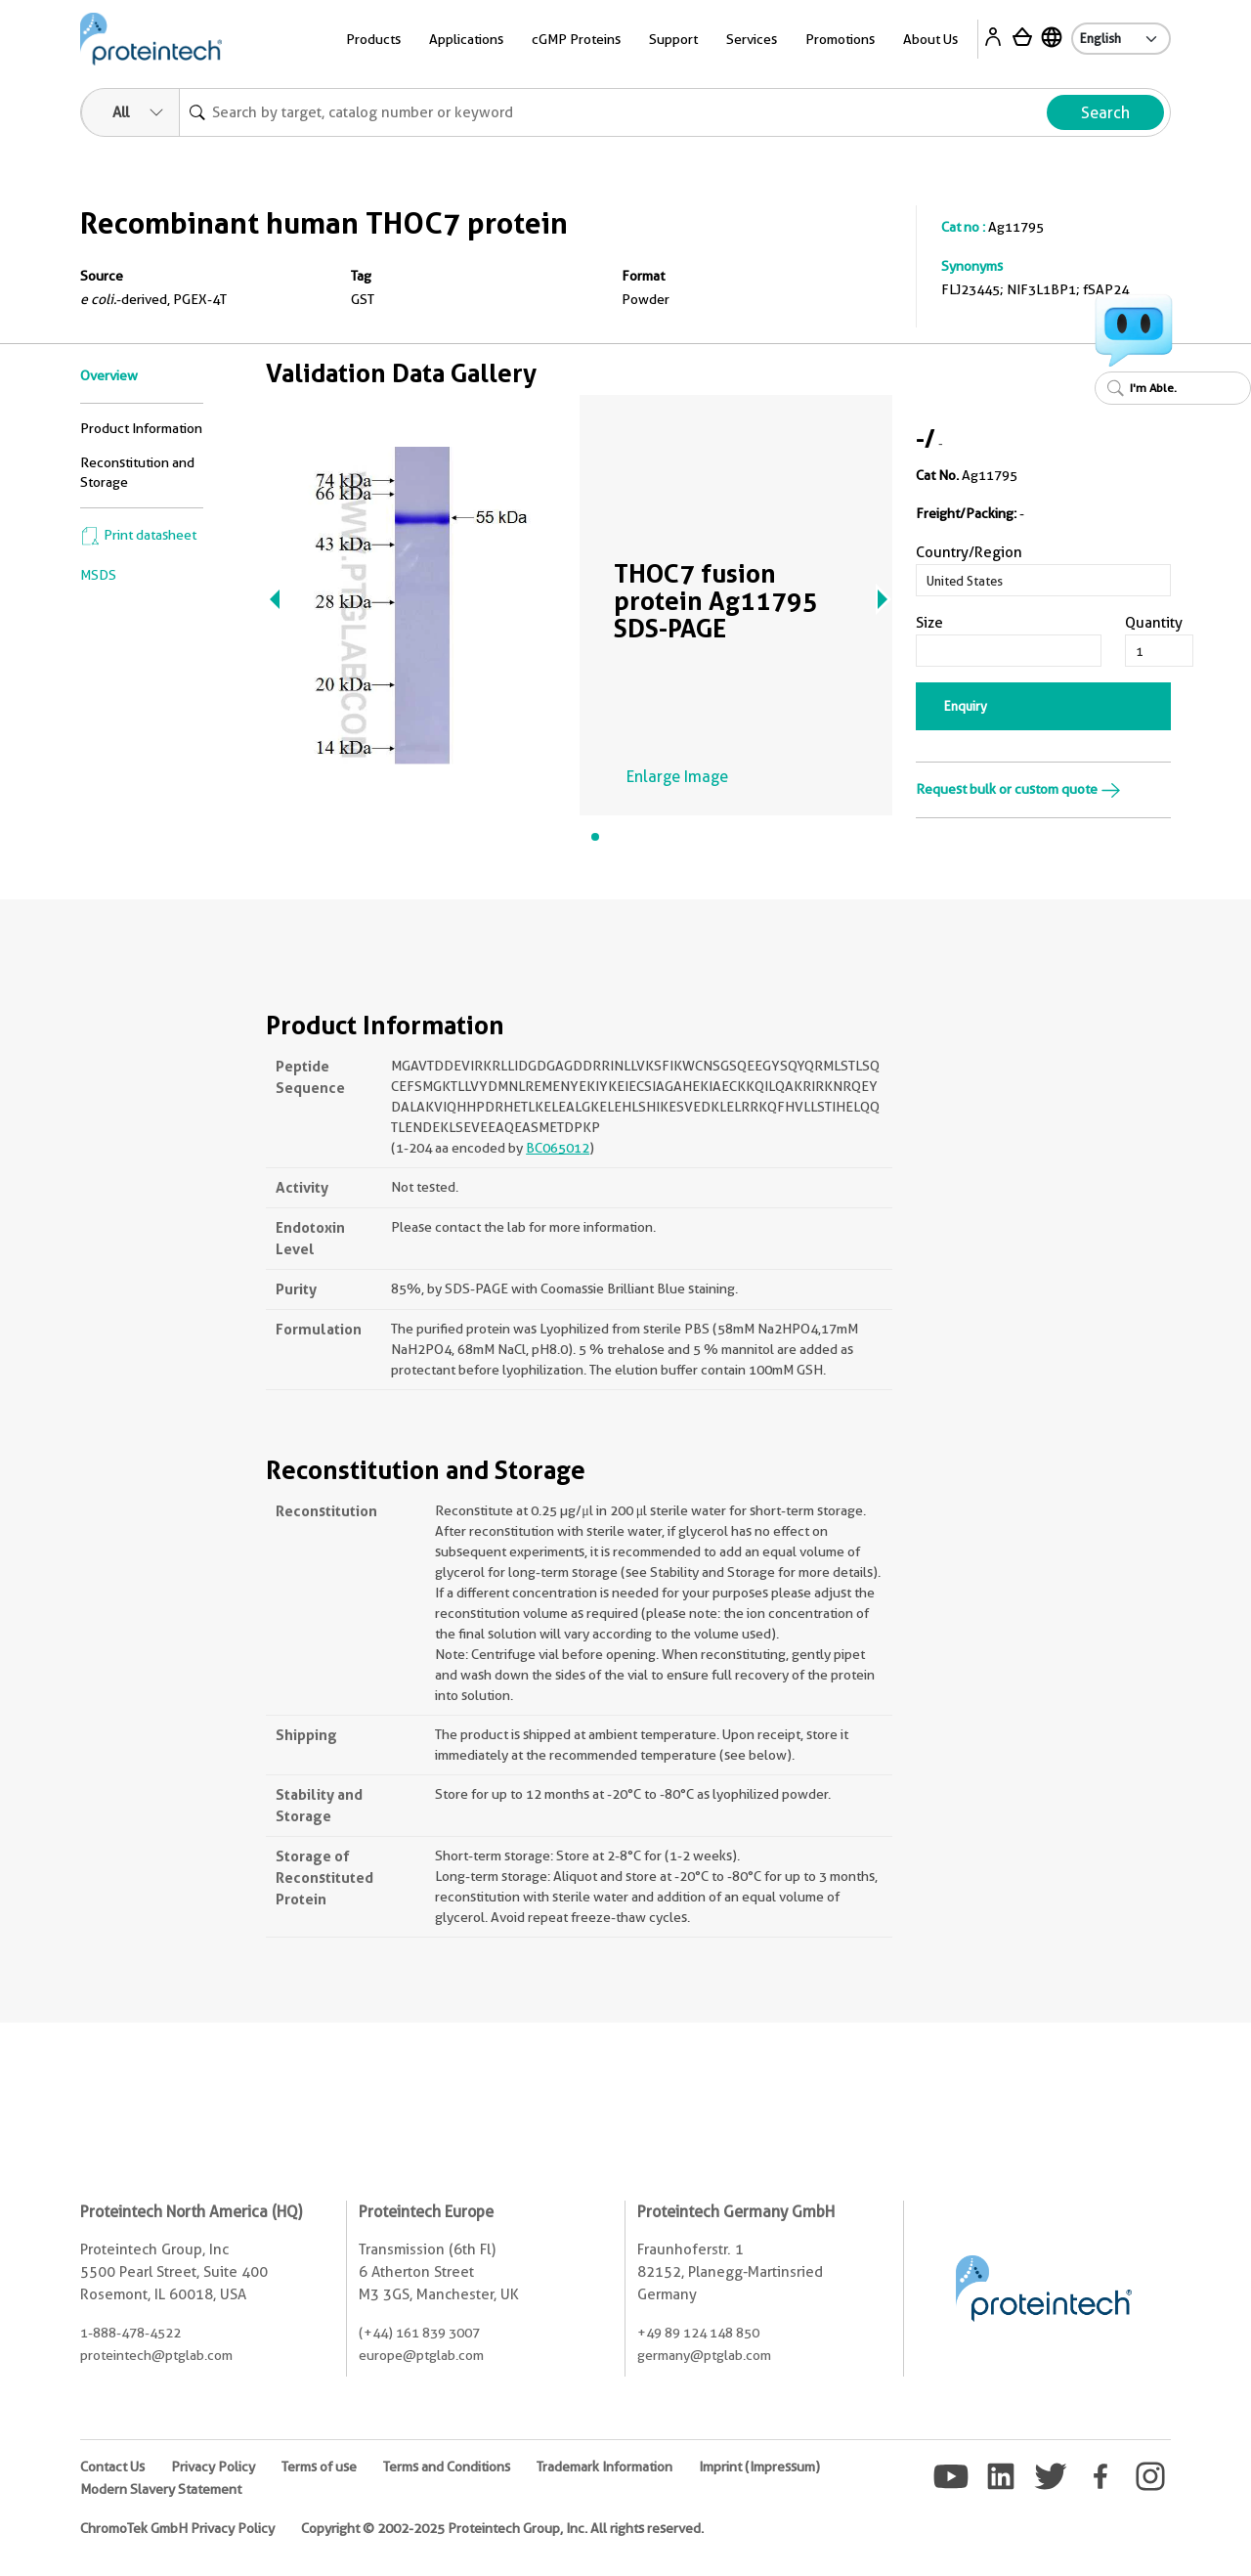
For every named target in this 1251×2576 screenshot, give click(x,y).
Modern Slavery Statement (160, 2489)
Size (929, 623)
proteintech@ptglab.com (156, 2355)
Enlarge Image (677, 776)
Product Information (141, 428)
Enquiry (965, 706)
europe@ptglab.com (421, 2355)
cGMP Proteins (576, 39)
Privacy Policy (213, 2466)
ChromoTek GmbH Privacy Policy (177, 2528)
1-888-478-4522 (130, 2332)
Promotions (840, 39)
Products (373, 39)
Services (751, 39)
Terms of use (319, 2466)
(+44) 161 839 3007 (419, 2332)
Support (673, 39)
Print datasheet (138, 535)
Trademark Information (604, 2466)
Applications (466, 39)
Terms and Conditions (446, 2466)
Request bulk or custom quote (1018, 789)
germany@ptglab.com (704, 2355)
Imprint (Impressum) (759, 2466)
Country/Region (969, 552)
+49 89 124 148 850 (698, 2332)
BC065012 (557, 1148)
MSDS (98, 575)
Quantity (1154, 623)
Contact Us (112, 2466)
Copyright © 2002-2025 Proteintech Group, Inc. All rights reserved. (502, 2528)
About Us (930, 39)
